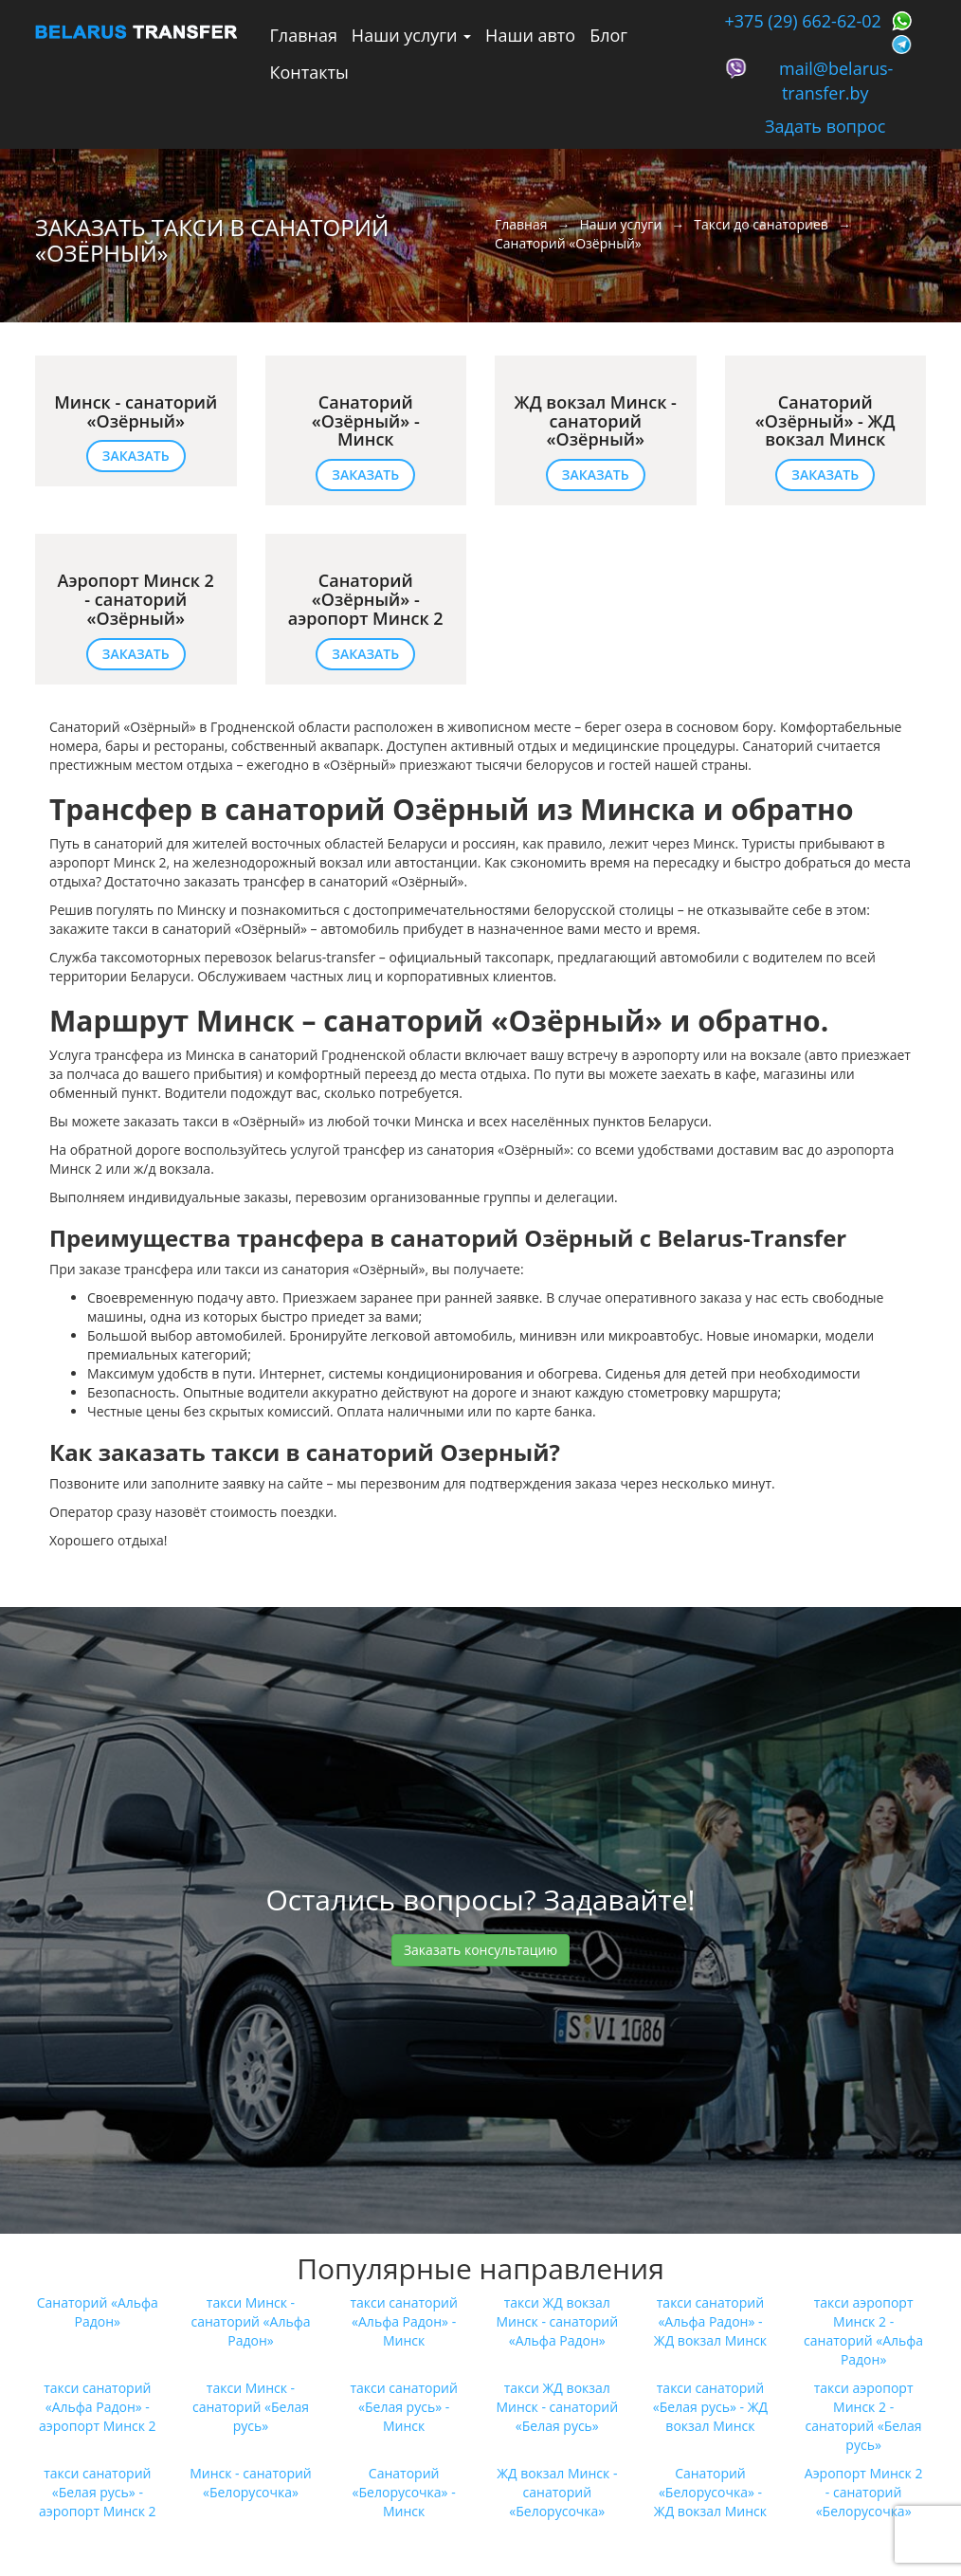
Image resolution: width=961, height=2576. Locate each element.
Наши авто (530, 35)
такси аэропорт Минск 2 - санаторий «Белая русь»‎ (864, 2416)
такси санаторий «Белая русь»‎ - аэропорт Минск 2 (97, 2492)
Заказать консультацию (480, 1950)
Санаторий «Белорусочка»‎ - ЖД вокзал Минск (710, 2492)
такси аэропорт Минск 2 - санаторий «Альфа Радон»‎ (863, 2330)
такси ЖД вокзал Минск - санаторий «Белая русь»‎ (558, 2407)
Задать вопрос (825, 126)
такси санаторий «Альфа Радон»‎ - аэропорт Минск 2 (97, 2407)
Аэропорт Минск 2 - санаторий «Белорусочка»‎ (864, 2492)
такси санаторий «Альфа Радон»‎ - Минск (403, 2321)
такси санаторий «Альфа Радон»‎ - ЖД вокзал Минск (710, 2321)
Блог (608, 35)
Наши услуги (411, 35)
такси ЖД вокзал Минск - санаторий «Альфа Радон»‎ (558, 2321)
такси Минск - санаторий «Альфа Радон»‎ (250, 2321)
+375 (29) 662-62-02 (803, 20)
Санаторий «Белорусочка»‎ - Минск (404, 2492)
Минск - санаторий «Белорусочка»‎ (251, 2482)
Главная (303, 35)
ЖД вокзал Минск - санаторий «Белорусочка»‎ (557, 2492)
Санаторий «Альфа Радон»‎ (97, 2311)
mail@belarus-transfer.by (836, 80)
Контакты (309, 72)
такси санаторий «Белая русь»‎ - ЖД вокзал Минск (710, 2407)
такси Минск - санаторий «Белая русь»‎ (250, 2407)
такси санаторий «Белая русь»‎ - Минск (403, 2407)
